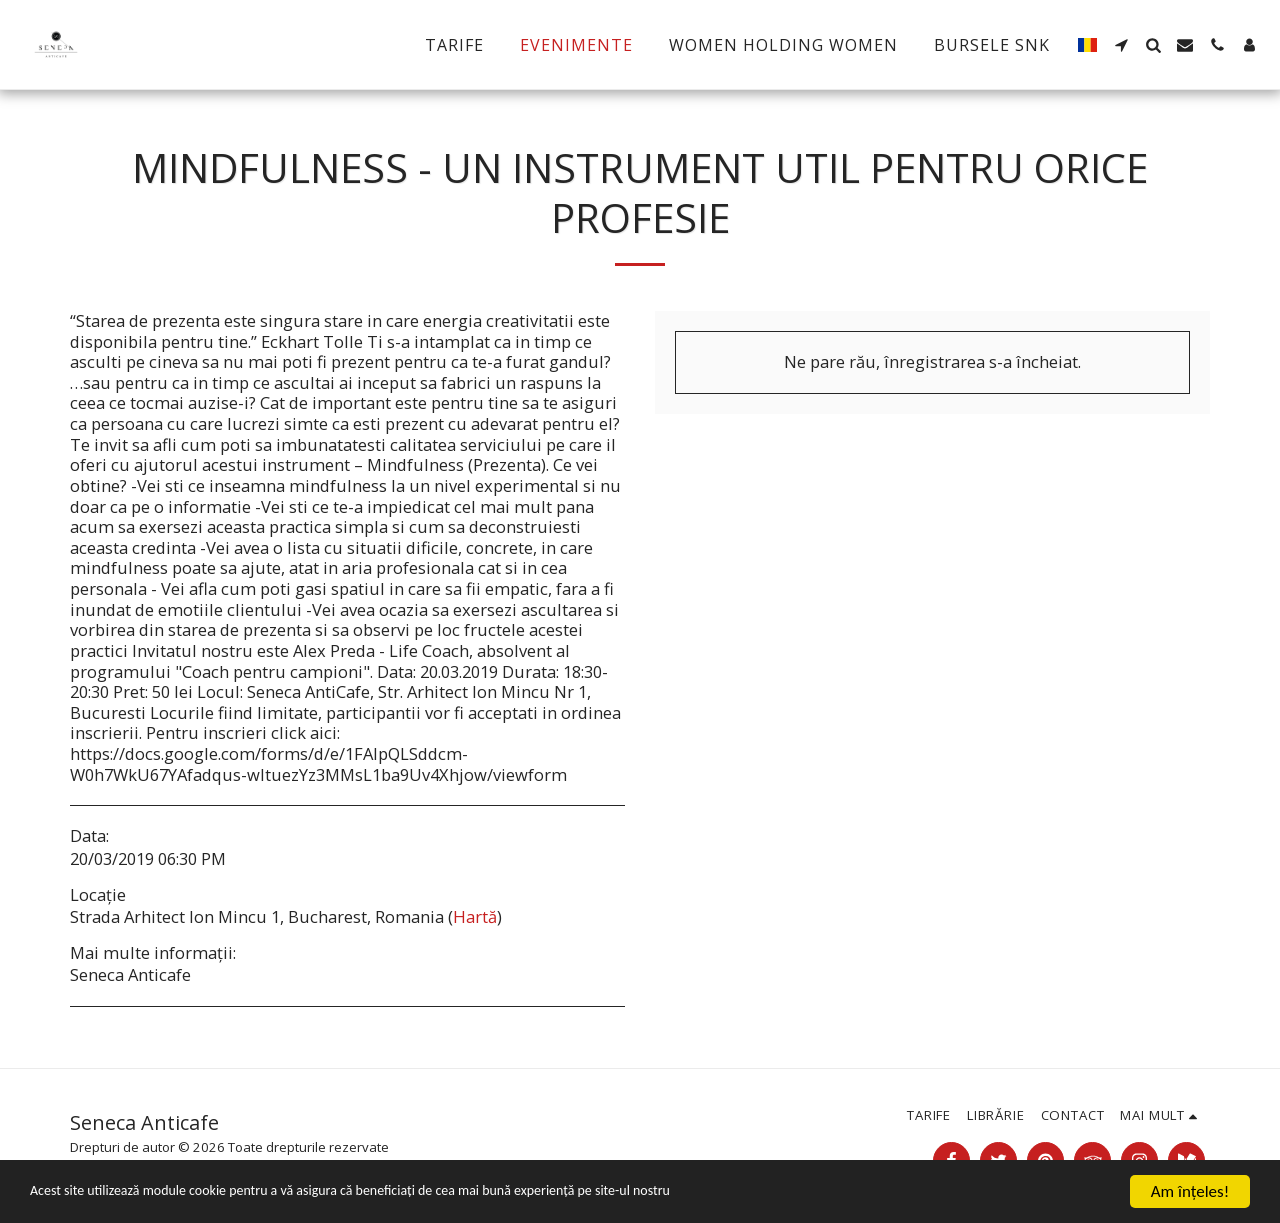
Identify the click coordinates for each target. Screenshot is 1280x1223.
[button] (1121, 45)
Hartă (475, 916)
